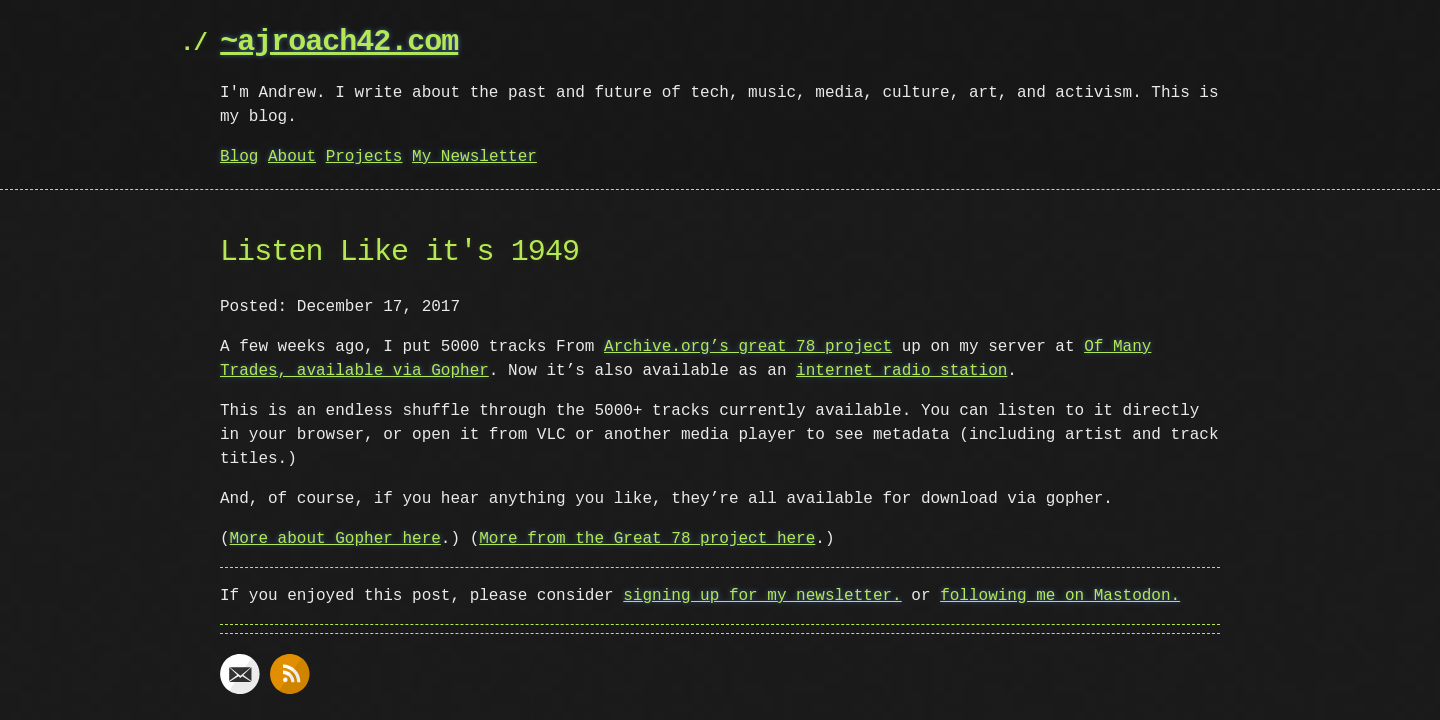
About (292, 157)
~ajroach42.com (339, 42)
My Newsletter (474, 157)
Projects (364, 157)
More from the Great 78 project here (647, 539)
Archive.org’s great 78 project (748, 347)
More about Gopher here (335, 539)
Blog (239, 157)
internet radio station (901, 371)
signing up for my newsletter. (762, 596)
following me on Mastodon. (1060, 596)
